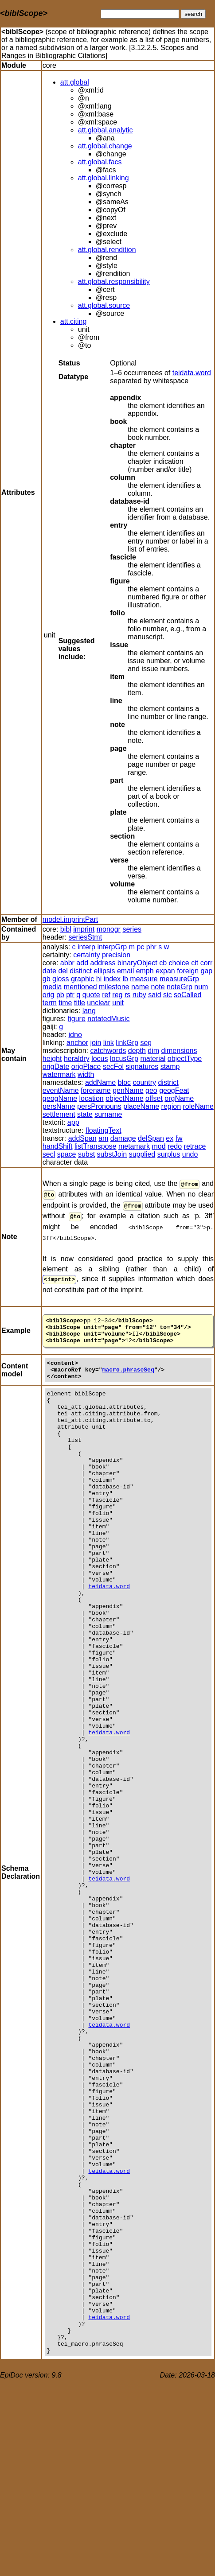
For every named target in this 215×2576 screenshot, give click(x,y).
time (65, 1002)
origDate (56, 1066)
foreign (188, 971)
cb (163, 963)
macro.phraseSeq (128, 1371)
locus (99, 1058)
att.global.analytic (105, 130)
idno (75, 1034)
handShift (58, 1146)
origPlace (86, 1066)
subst (86, 1154)
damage (123, 1138)
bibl (65, 929)
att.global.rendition (107, 249)
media (52, 987)
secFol (113, 1066)
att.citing (73, 321)
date (49, 971)
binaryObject (137, 963)
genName (128, 1090)
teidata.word (191, 373)
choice (179, 963)
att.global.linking (103, 178)
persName (59, 1106)
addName (100, 1082)
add (82, 963)
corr (206, 963)
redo (175, 1146)
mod (159, 1146)
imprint (83, 929)
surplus (168, 1154)
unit (118, 1002)
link (108, 1042)
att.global (74, 82)
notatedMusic (108, 1018)
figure (77, 1018)
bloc (124, 1082)
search (193, 14)
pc (140, 947)
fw (179, 1138)
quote (91, 995)
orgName (179, 1098)
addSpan (82, 1138)
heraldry (77, 1058)
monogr (109, 929)
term (50, 1002)
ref (106, 995)
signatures (142, 1066)
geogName (60, 1098)
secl (49, 1154)
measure (143, 979)
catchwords (108, 1050)
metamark (134, 1146)
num (201, 987)
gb (47, 979)
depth (137, 1050)
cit (194, 963)
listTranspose (95, 1146)
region (171, 1106)
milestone (114, 987)
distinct (81, 971)
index (112, 979)
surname (108, 1114)
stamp (170, 1066)
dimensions (179, 1050)
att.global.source (104, 305)
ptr (70, 995)
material (152, 1058)
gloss (60, 979)
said (154, 995)
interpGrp (112, 947)
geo (151, 1090)
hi (99, 979)
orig (49, 995)
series (131, 929)
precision (116, 955)
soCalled (187, 995)
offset (154, 1098)
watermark (59, 1074)
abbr (67, 963)
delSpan (151, 1138)
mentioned (80, 987)
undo (190, 1154)
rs (127, 995)
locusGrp (124, 1058)
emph (145, 971)
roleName (198, 1106)
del (62, 971)
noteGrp (179, 987)
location (91, 1098)
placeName (141, 1106)
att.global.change (105, 146)
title (79, 1002)
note (157, 987)
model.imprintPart (70, 919)
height (52, 1058)
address (103, 963)
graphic (82, 979)
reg (117, 995)
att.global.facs (100, 162)
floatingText (103, 1130)
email (125, 971)
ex (169, 1138)
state (85, 1114)
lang (89, 1010)
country (144, 1082)
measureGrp (179, 979)
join (95, 1042)
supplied (142, 1154)
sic (167, 995)
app (73, 1122)
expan (165, 971)
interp (86, 947)
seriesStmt (85, 937)
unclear (98, 1002)
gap (207, 971)
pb (60, 995)
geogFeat (174, 1090)
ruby (139, 995)
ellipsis (104, 971)
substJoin (112, 1154)
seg (146, 1042)
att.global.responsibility (114, 281)
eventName (61, 1090)
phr (151, 947)
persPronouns (99, 1106)
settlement (59, 1114)
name (140, 987)
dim (153, 1050)
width (86, 1074)
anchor (77, 1042)
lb (125, 979)
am (103, 1138)
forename (96, 1090)
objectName (124, 1098)
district (168, 1082)
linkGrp (127, 1042)
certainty (86, 955)
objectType (185, 1058)
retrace (195, 1146)
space (66, 1154)
